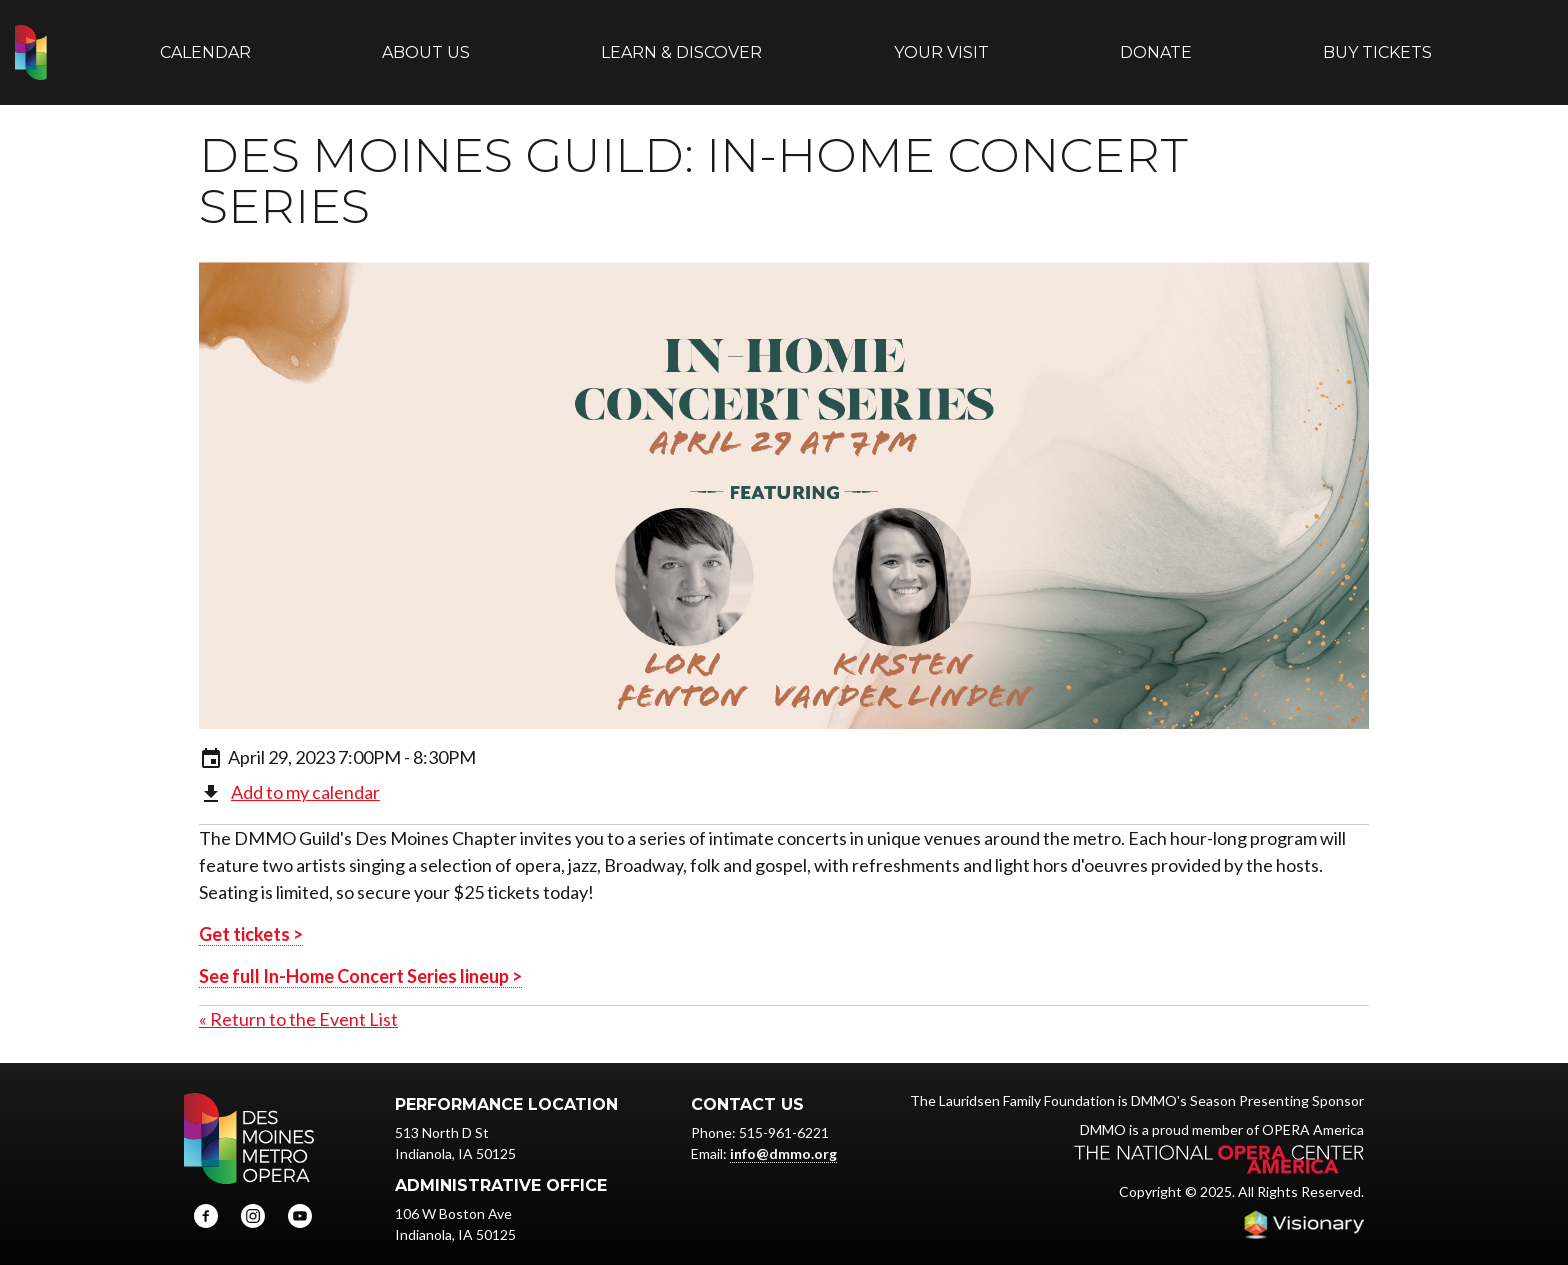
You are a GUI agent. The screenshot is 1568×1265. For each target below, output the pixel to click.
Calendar (205, 42)
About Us (426, 42)
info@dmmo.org (783, 1134)
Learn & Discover (681, 42)
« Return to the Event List (298, 1000)
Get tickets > (251, 915)
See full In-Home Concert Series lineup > (360, 957)
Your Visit (941, 42)
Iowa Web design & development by (1304, 1205)
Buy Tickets (1377, 42)
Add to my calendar (305, 772)
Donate (1156, 42)
